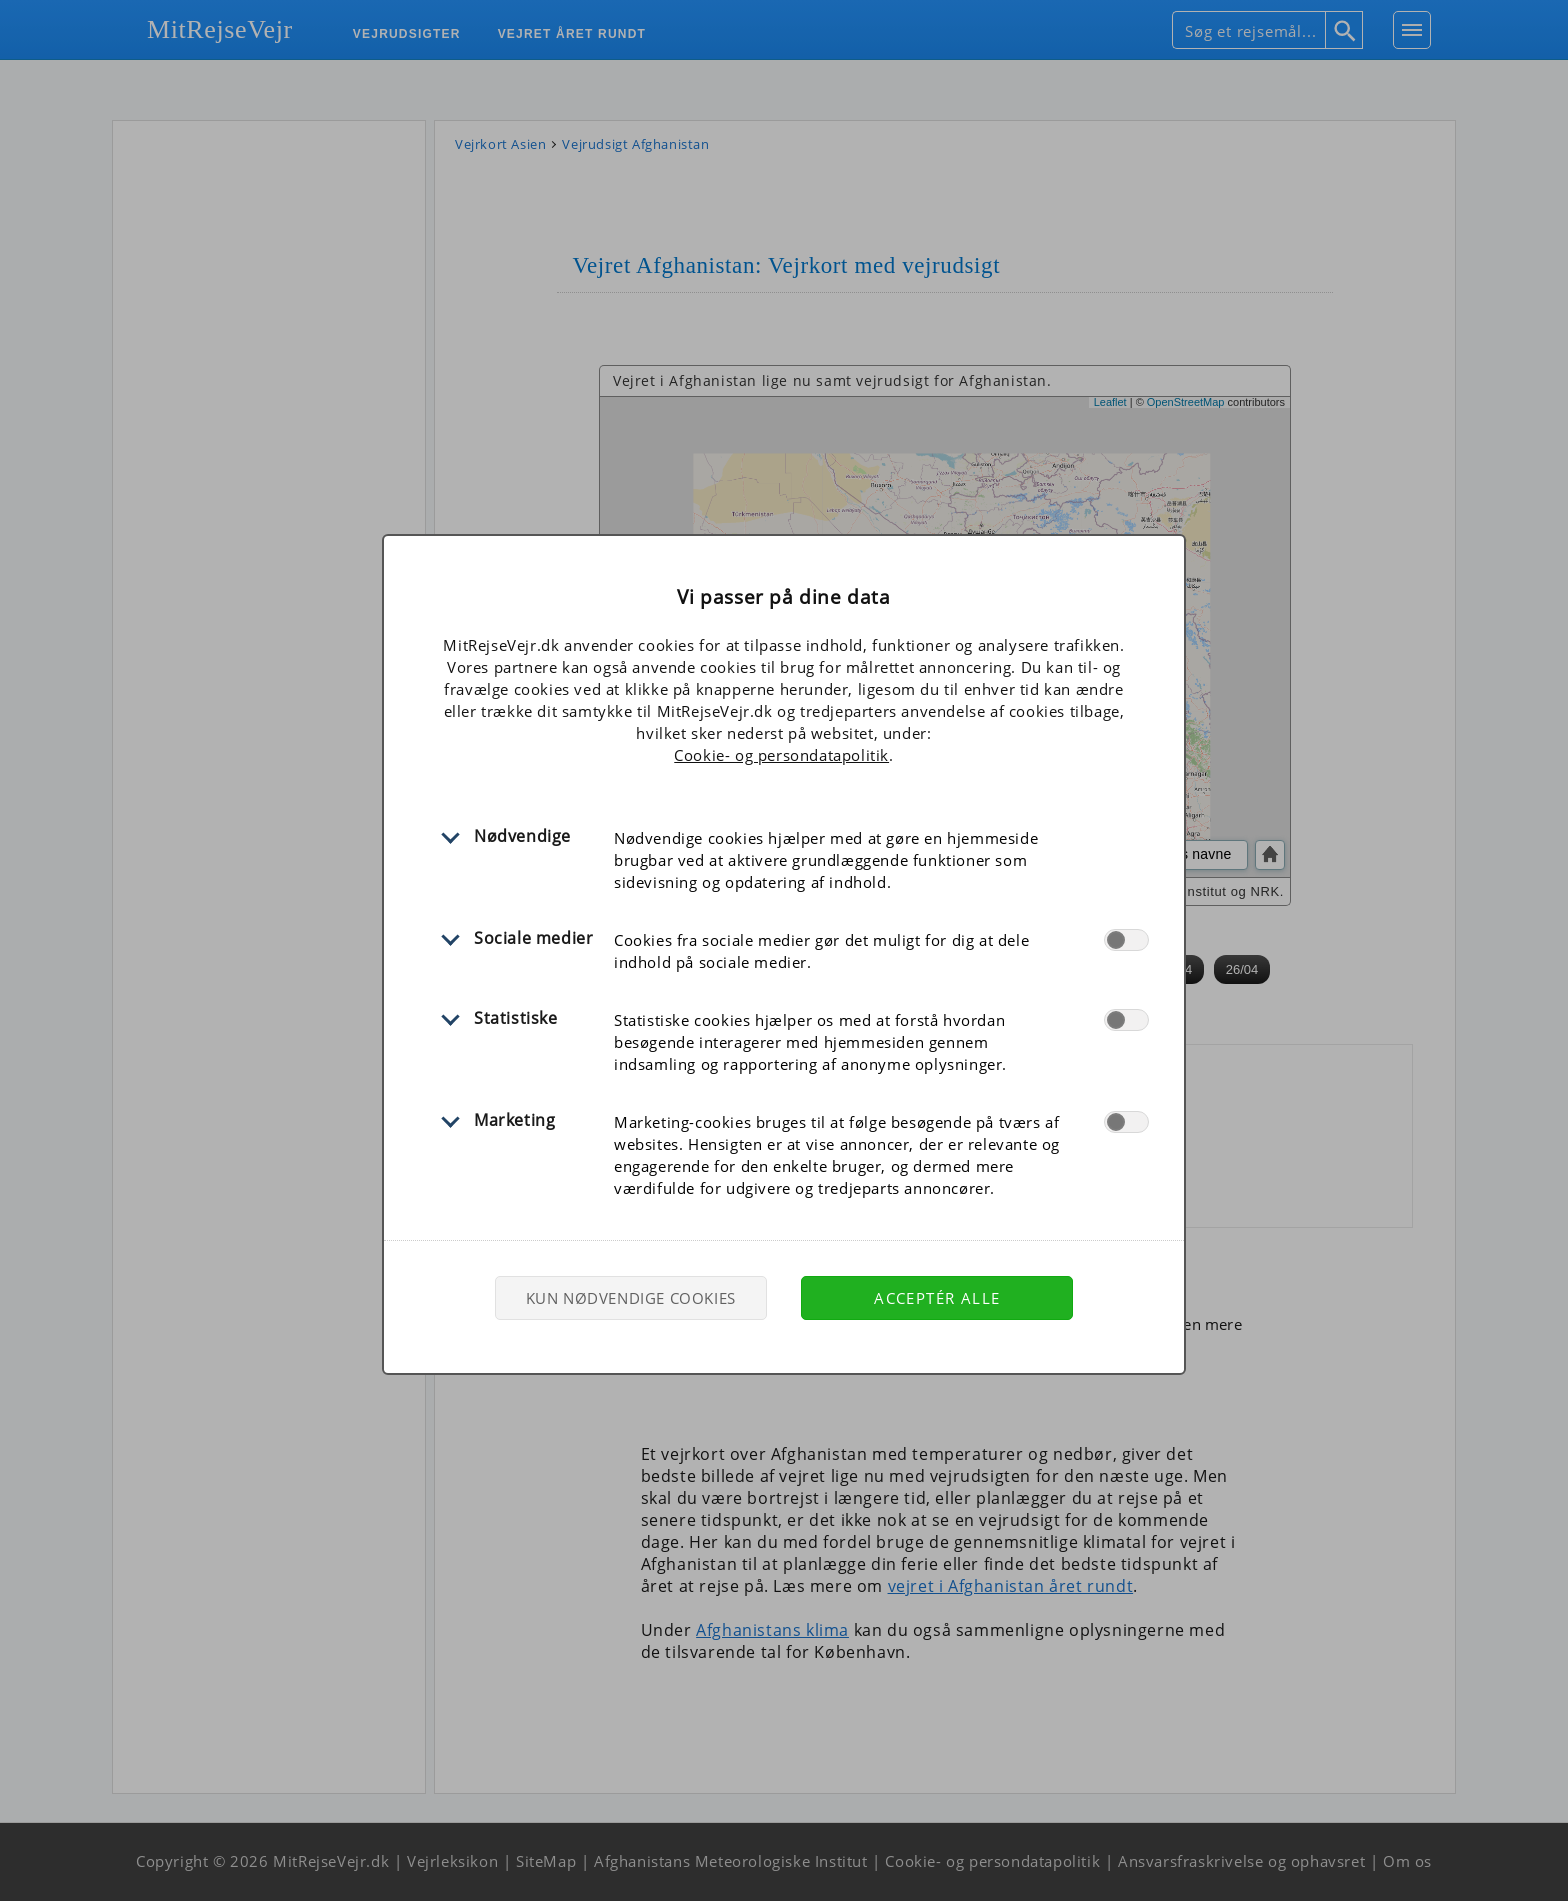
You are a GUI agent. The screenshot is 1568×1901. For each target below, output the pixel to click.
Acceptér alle (937, 1298)
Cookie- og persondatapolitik (781, 755)
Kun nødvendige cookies (631, 1298)
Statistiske (516, 1018)
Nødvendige (522, 836)
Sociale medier (533, 938)
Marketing (514, 1120)
